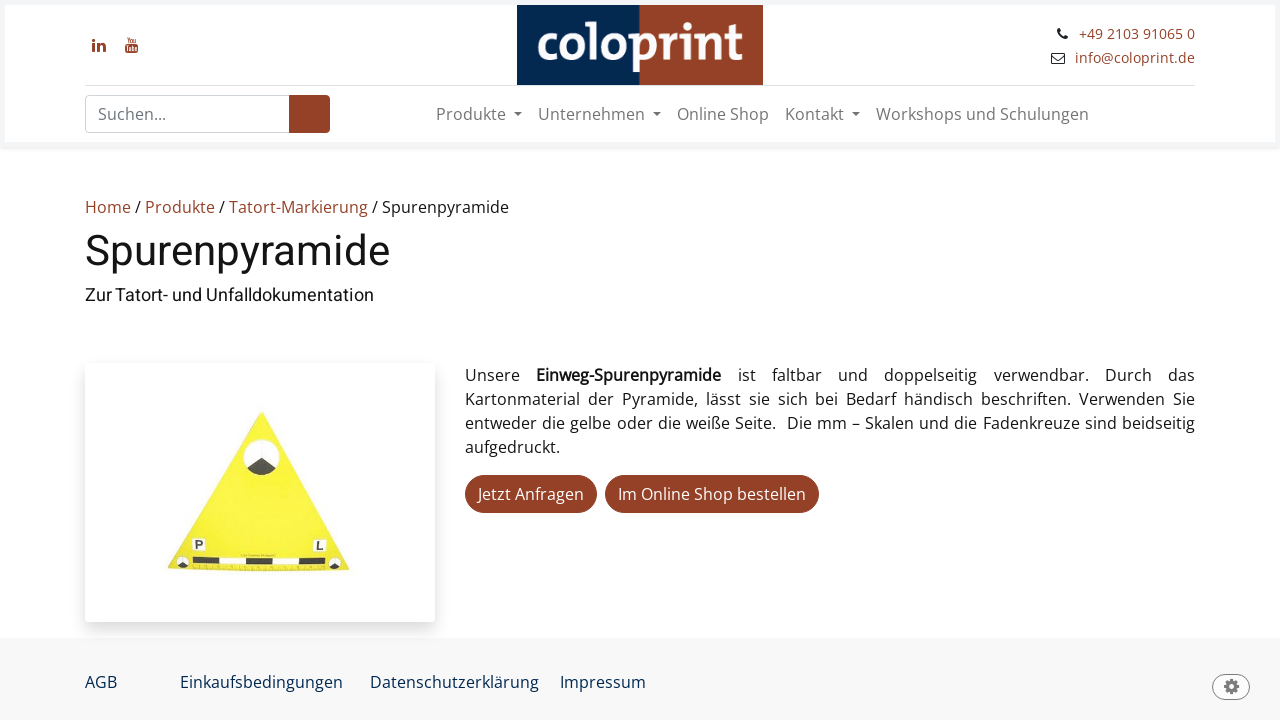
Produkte (180, 207)
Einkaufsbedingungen (261, 682)
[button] (1231, 688)
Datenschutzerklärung (454, 682)
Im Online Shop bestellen (712, 494)
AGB (101, 682)
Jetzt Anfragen (531, 494)
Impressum (603, 682)
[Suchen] (309, 114)
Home (108, 207)
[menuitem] (723, 114)
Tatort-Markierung (298, 207)
